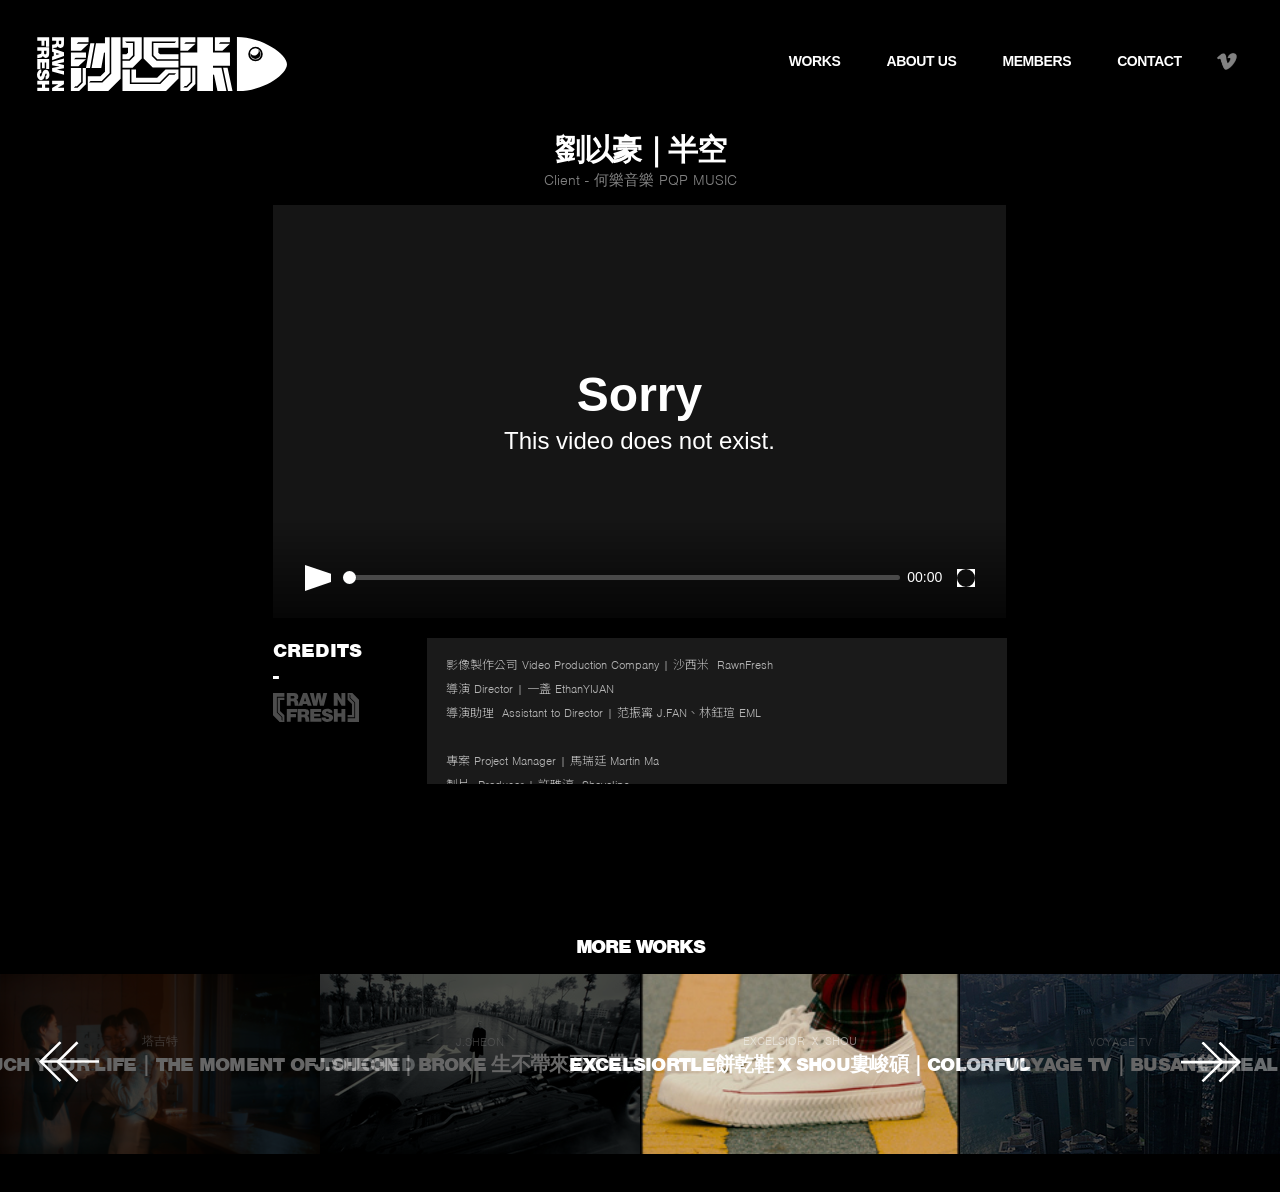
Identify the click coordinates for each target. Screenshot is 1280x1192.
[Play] (318, 578)
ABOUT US (921, 61)
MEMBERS (1036, 61)
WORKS (815, 61)
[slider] (621, 577)
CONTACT (1149, 61)
